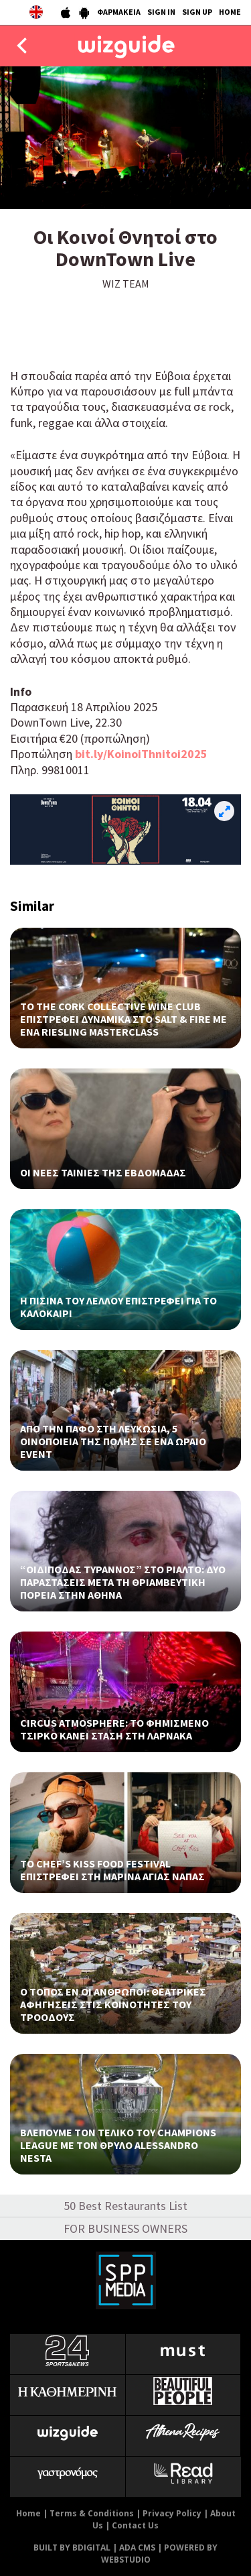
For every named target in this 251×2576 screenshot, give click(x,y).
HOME (230, 12)
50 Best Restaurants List (125, 2205)
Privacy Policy (172, 2513)
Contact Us (135, 2525)
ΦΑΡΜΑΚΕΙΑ (119, 12)
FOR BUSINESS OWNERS (125, 2228)
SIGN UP (197, 12)
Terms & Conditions (92, 2513)
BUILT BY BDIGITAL (71, 2547)
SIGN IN (161, 12)
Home (28, 2513)
